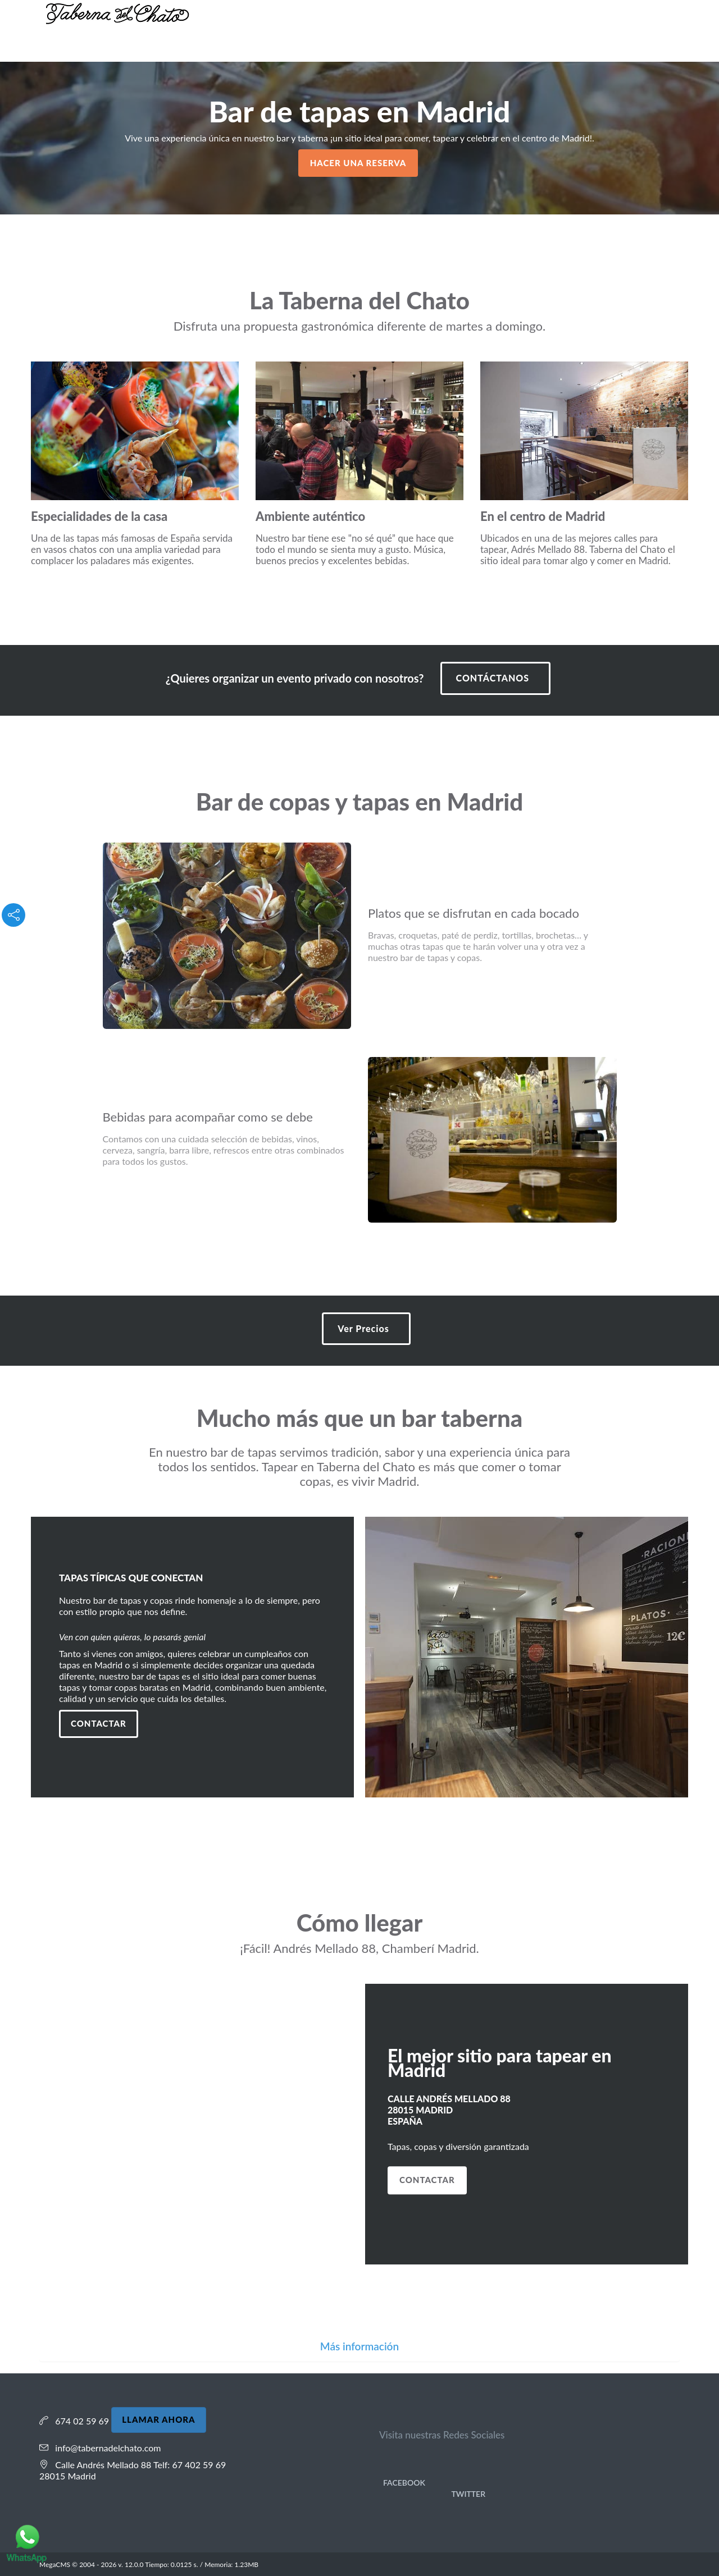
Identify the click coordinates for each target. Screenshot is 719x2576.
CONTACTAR (427, 2180)
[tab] (359, 2346)
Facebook (402, 2482)
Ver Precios (363, 1328)
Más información (359, 2346)
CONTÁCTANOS (493, 677)
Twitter (466, 2494)
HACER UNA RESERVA (358, 163)
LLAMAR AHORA (158, 2419)
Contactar (98, 1723)
